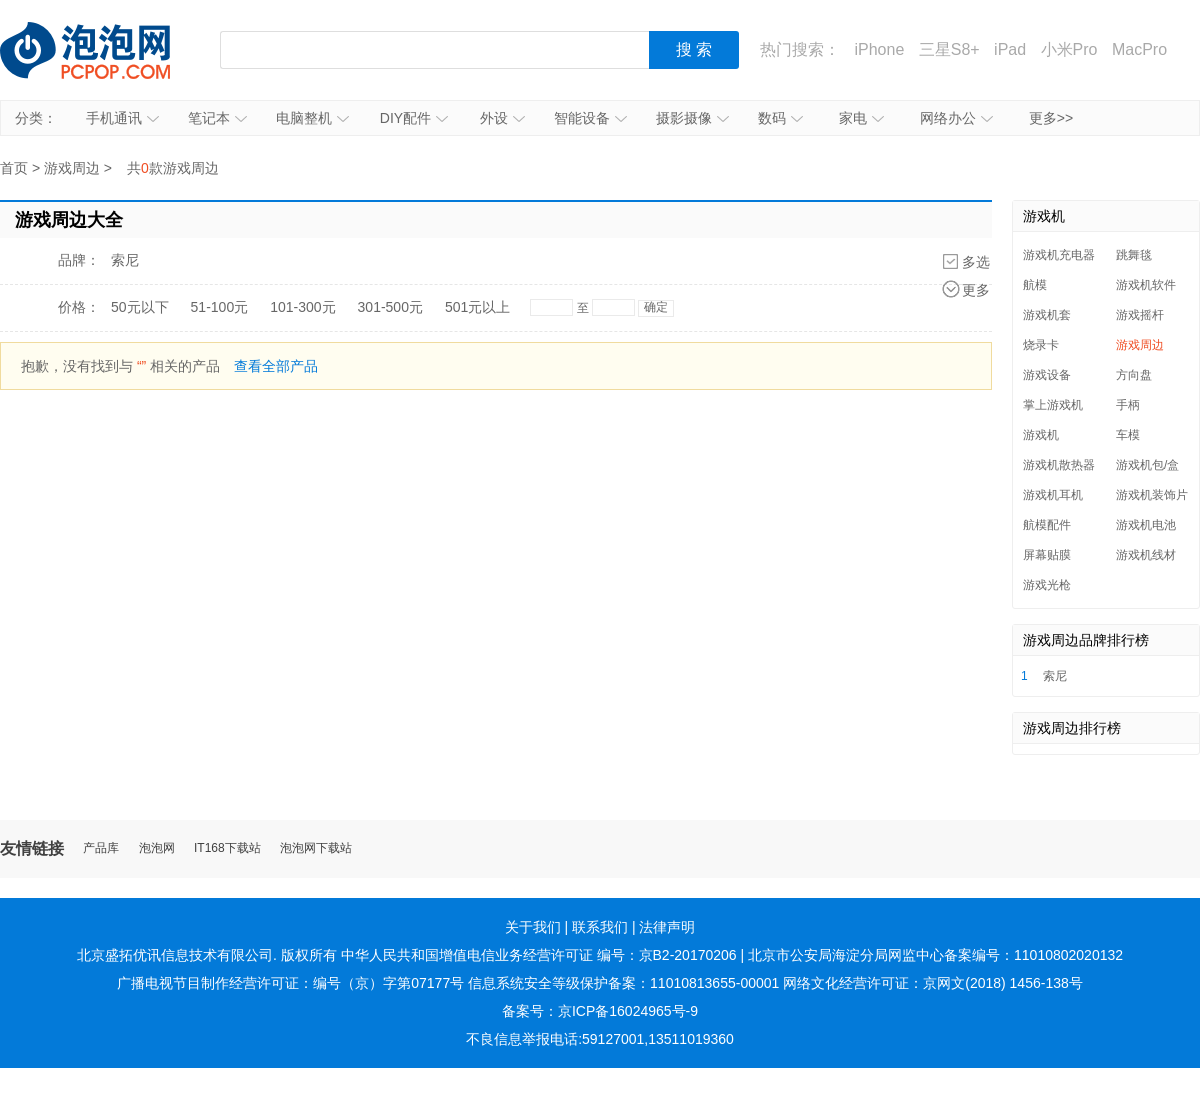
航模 (1035, 285)
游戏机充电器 (1059, 255)
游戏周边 (72, 168)
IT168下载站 (227, 848)
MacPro (1139, 49)
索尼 (125, 260)
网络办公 (956, 118)
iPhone (879, 49)
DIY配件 (414, 118)
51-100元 (220, 307)
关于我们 (533, 927)
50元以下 (140, 307)
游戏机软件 (1146, 285)
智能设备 (590, 118)
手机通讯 (122, 118)
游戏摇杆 (1140, 315)
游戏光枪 (1047, 585)
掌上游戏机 (1053, 405)
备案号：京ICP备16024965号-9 (600, 1011)
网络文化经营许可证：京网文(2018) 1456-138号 (933, 983)
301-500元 (390, 307)
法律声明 (667, 927)
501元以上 (477, 307)
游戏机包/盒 (1147, 465)
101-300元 (302, 307)
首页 (14, 168)
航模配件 (1047, 525)
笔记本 (217, 118)
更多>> (1051, 118)
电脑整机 (312, 118)
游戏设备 (1047, 375)
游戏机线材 (1146, 555)
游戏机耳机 (1053, 495)
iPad (1010, 49)
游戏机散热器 (1059, 465)
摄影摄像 (692, 118)
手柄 (1128, 405)
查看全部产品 (276, 366)
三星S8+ (949, 49)
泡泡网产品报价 (105, 50)
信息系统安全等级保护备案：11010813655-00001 (623, 983)
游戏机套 (1047, 315)
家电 (861, 118)
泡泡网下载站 (316, 848)
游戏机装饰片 (1152, 495)
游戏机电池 (1146, 525)
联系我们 (600, 927)
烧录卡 (1041, 345)
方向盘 (1134, 375)
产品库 (101, 848)
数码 (780, 118)
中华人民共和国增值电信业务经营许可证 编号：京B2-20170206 (539, 955)
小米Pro (1069, 49)
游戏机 (1041, 435)
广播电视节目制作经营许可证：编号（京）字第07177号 (290, 983)
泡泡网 (157, 848)
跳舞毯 (1134, 255)
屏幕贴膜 (1047, 555)
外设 (502, 118)
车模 (1128, 435)
